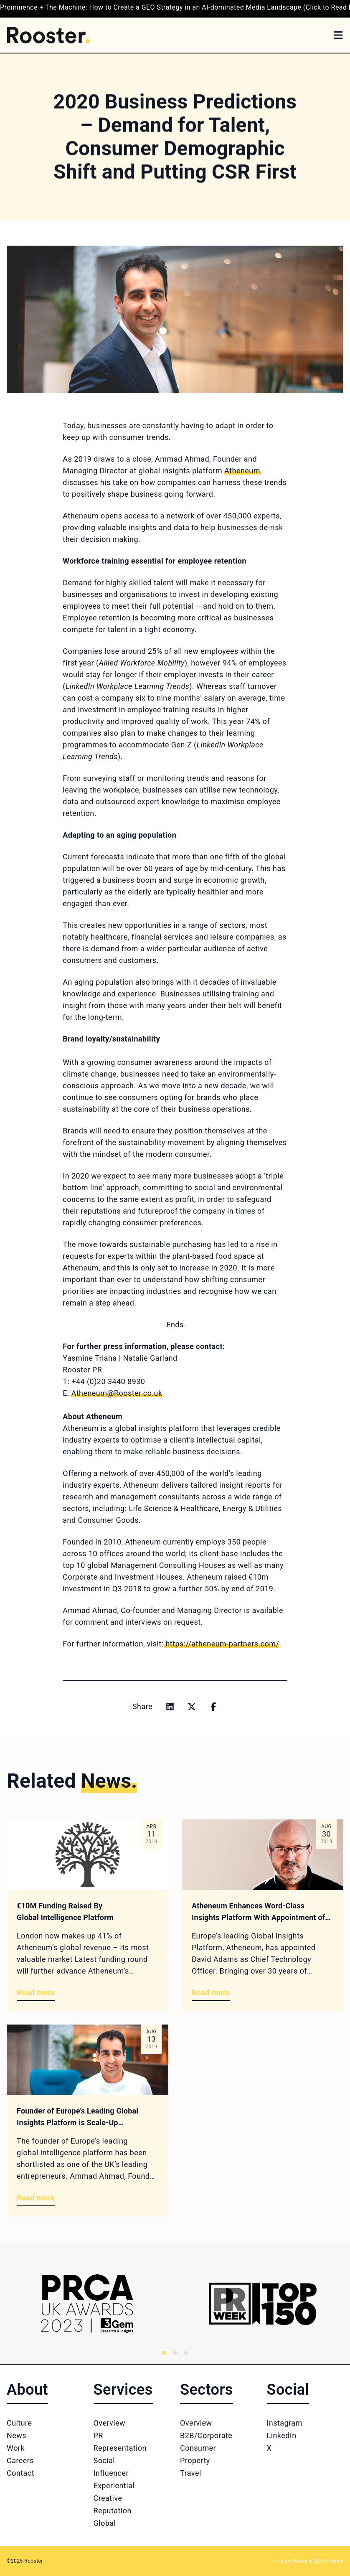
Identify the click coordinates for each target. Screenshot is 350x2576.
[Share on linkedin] (170, 1706)
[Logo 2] (262, 2303)
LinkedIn (282, 2435)
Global (105, 2523)
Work (16, 2448)
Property (195, 2460)
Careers (20, 2460)
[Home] (48, 35)
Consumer (198, 2448)
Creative (108, 2498)
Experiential (114, 2485)
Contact (20, 2473)
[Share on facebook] (213, 1706)
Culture (19, 2422)
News (16, 2435)
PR (98, 2435)
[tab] (164, 2352)
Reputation (113, 2510)
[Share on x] (192, 1706)
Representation (120, 2448)
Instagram (284, 2422)
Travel (190, 2473)
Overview (110, 2422)
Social (104, 2460)
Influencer (111, 2473)
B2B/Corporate (206, 2435)
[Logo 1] (87, 2303)
